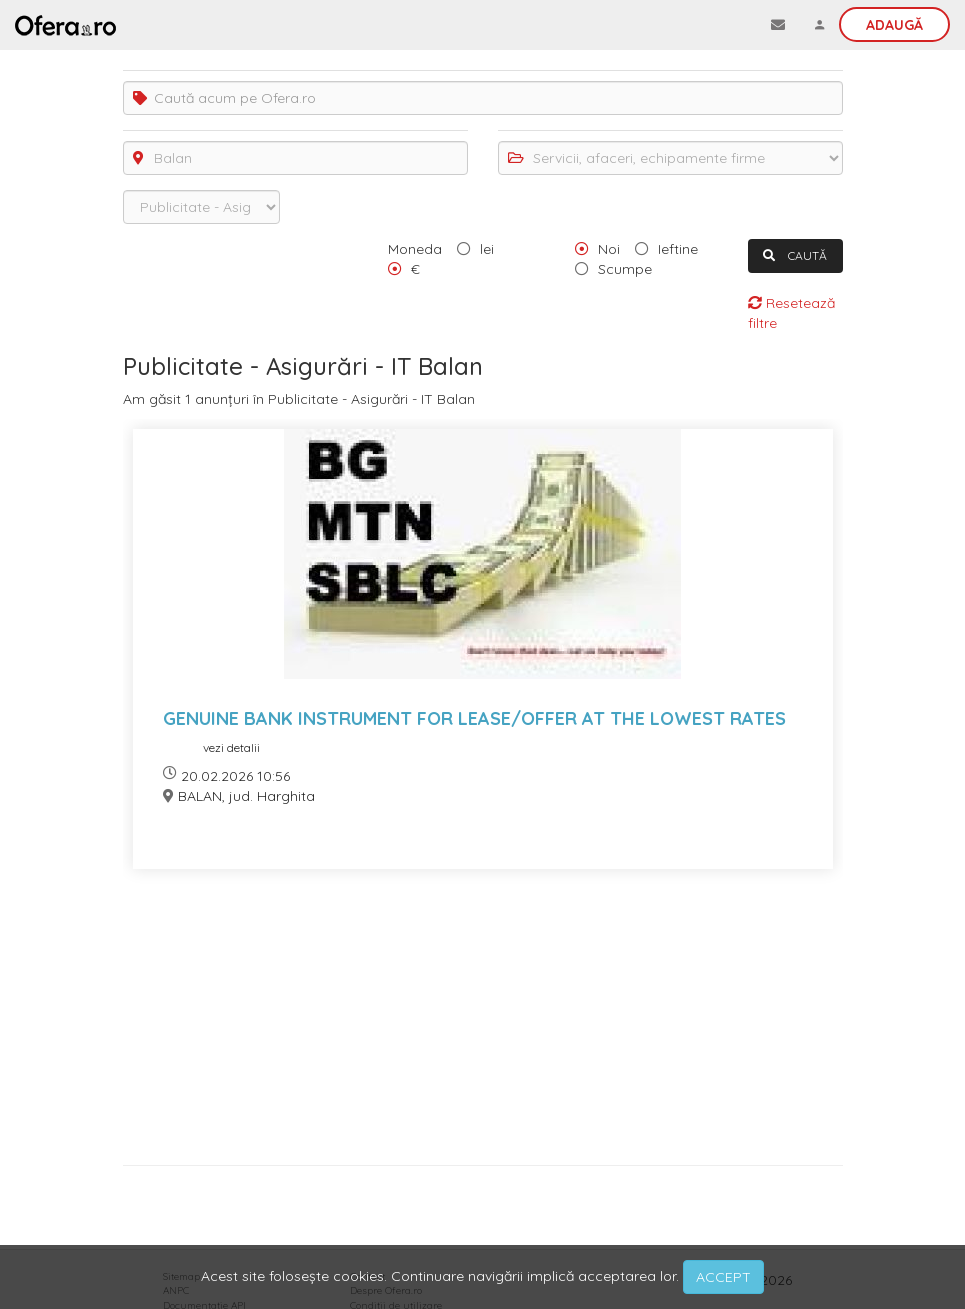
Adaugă (894, 25)
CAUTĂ (795, 255)
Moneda (415, 249)
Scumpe (625, 269)
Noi (609, 249)
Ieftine (678, 249)
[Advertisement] (483, 1024)
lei (487, 249)
